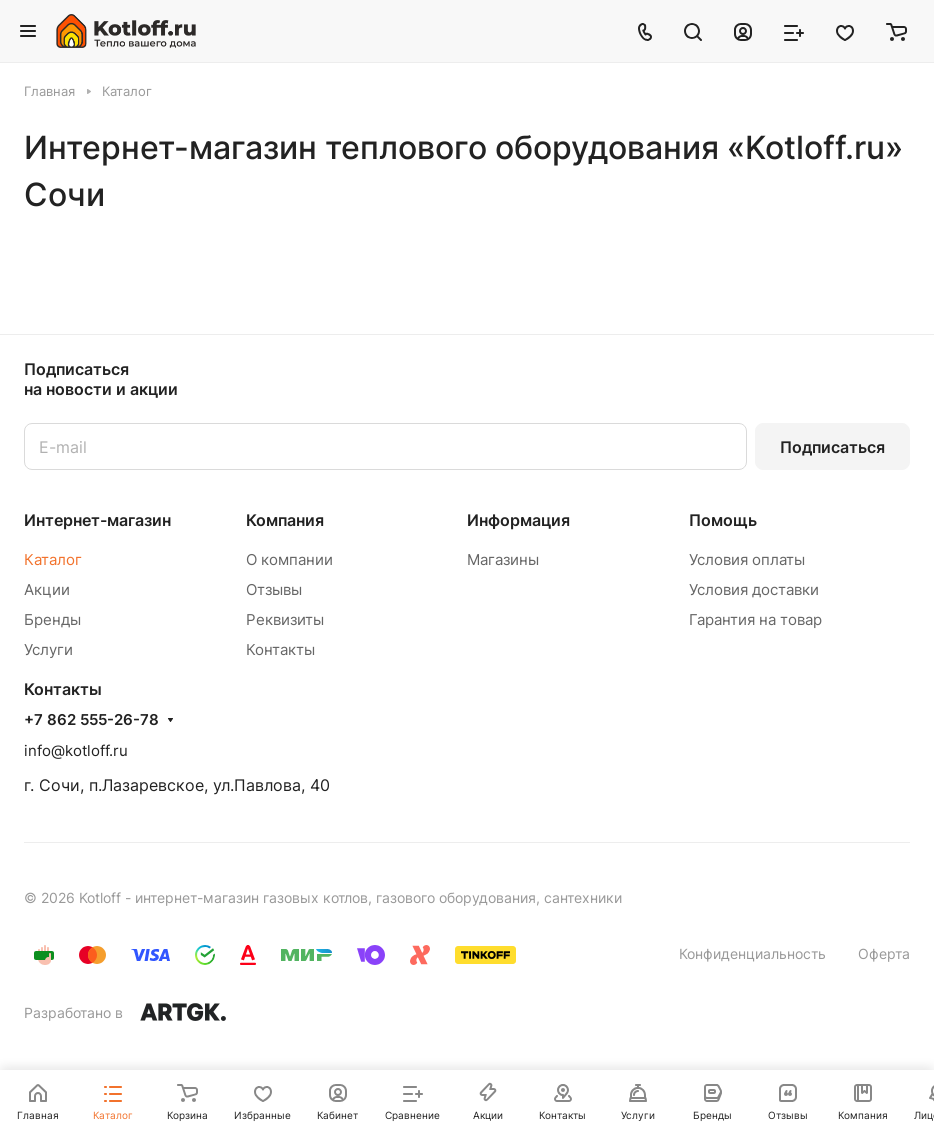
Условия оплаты (747, 559)
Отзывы (274, 589)
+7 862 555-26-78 (91, 720)
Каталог (53, 559)
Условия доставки (754, 589)
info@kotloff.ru (76, 750)
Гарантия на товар (755, 619)
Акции (47, 589)
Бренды (52, 619)
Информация (518, 520)
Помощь (723, 520)
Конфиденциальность (752, 953)
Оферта (884, 953)
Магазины (503, 559)
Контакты (280, 649)
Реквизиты (285, 619)
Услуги (48, 649)
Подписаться (832, 447)
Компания (285, 520)
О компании (289, 559)
